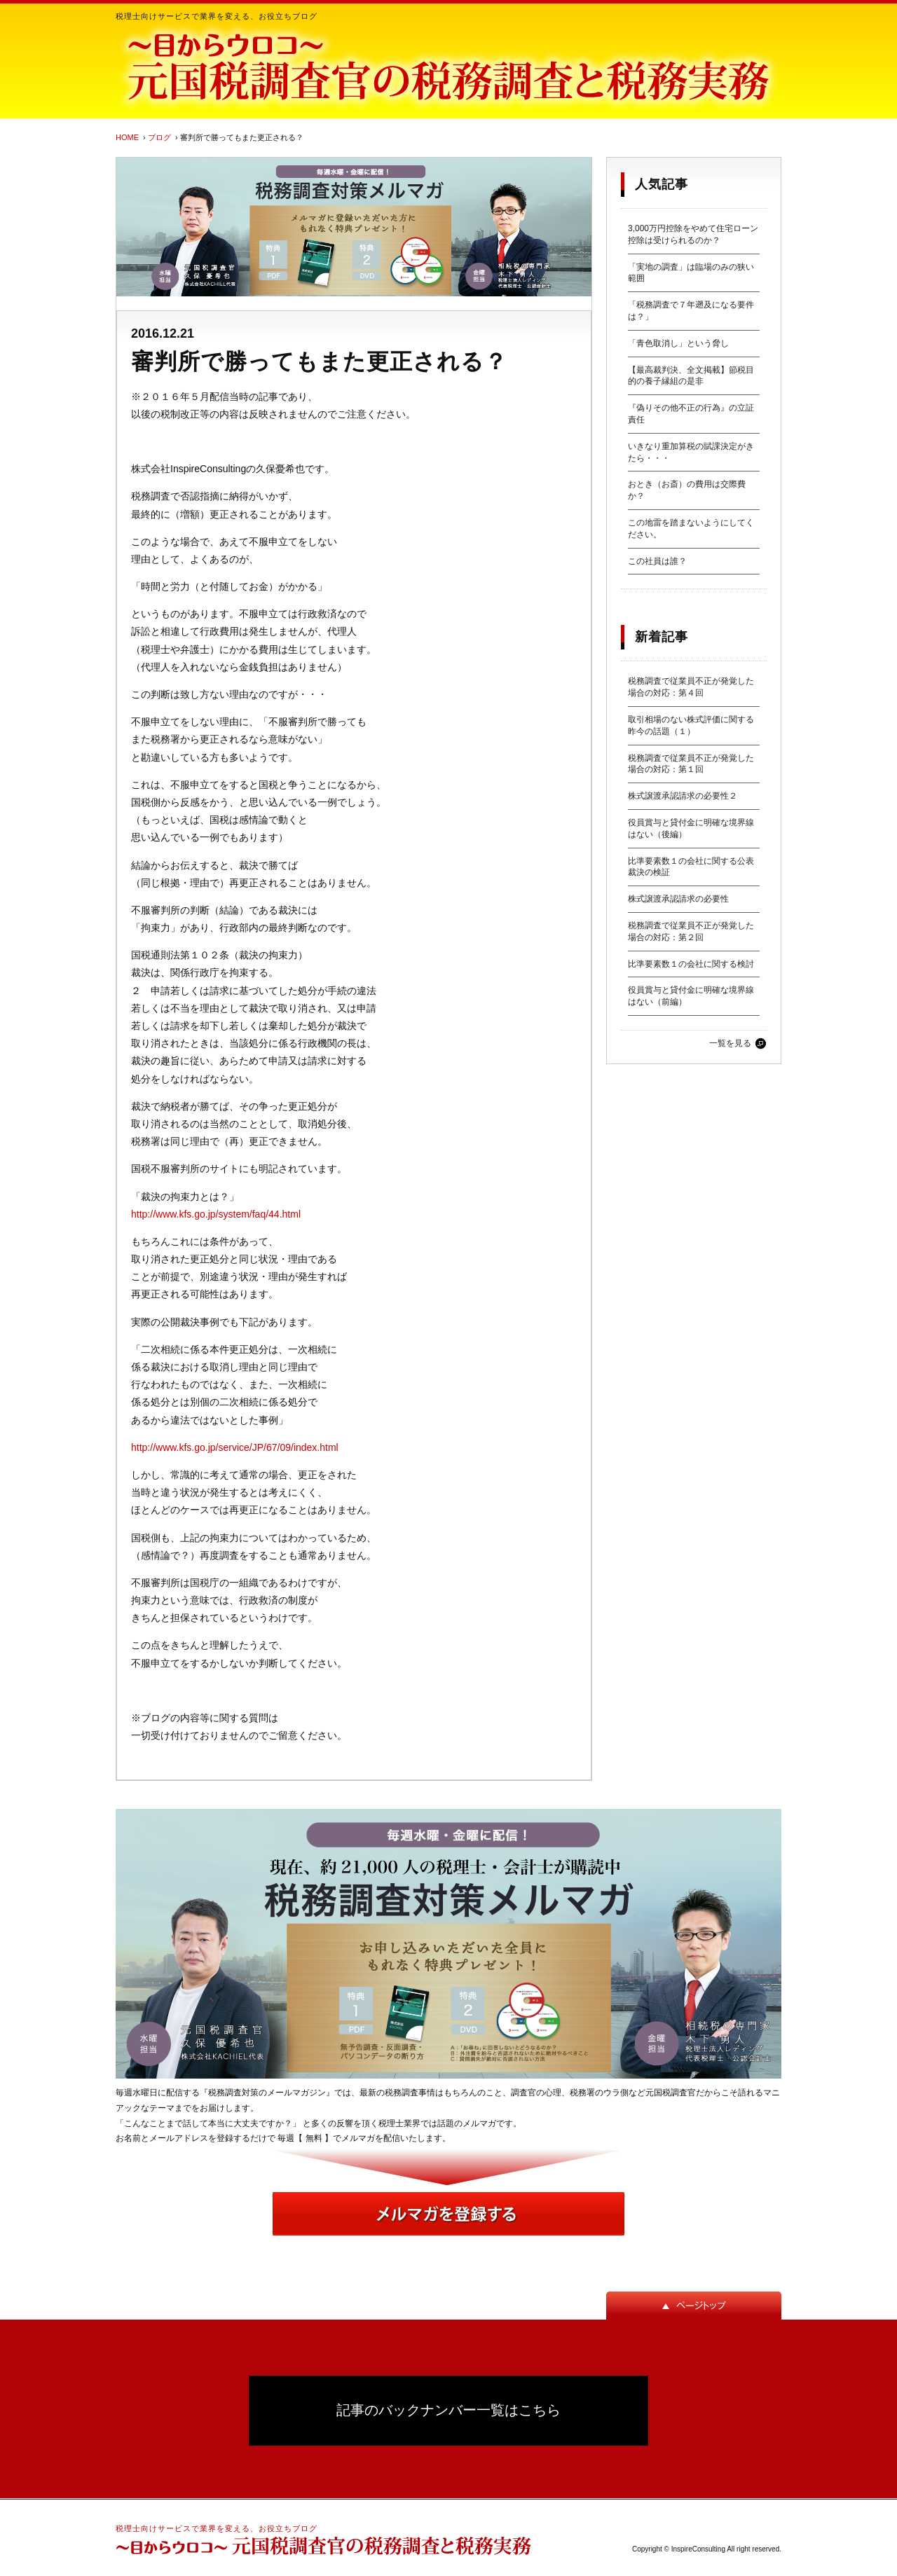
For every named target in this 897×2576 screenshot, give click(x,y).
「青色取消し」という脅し (678, 343)
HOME (127, 137)
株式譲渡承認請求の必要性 (678, 899)
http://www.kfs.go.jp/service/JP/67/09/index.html (234, 1447)
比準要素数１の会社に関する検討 (691, 964)
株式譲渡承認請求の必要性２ (682, 796)
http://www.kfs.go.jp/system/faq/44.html (216, 1214)
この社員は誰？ (657, 561)
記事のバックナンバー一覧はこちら (448, 2410)
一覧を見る (730, 1043)
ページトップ (693, 2306)
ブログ (159, 137)
